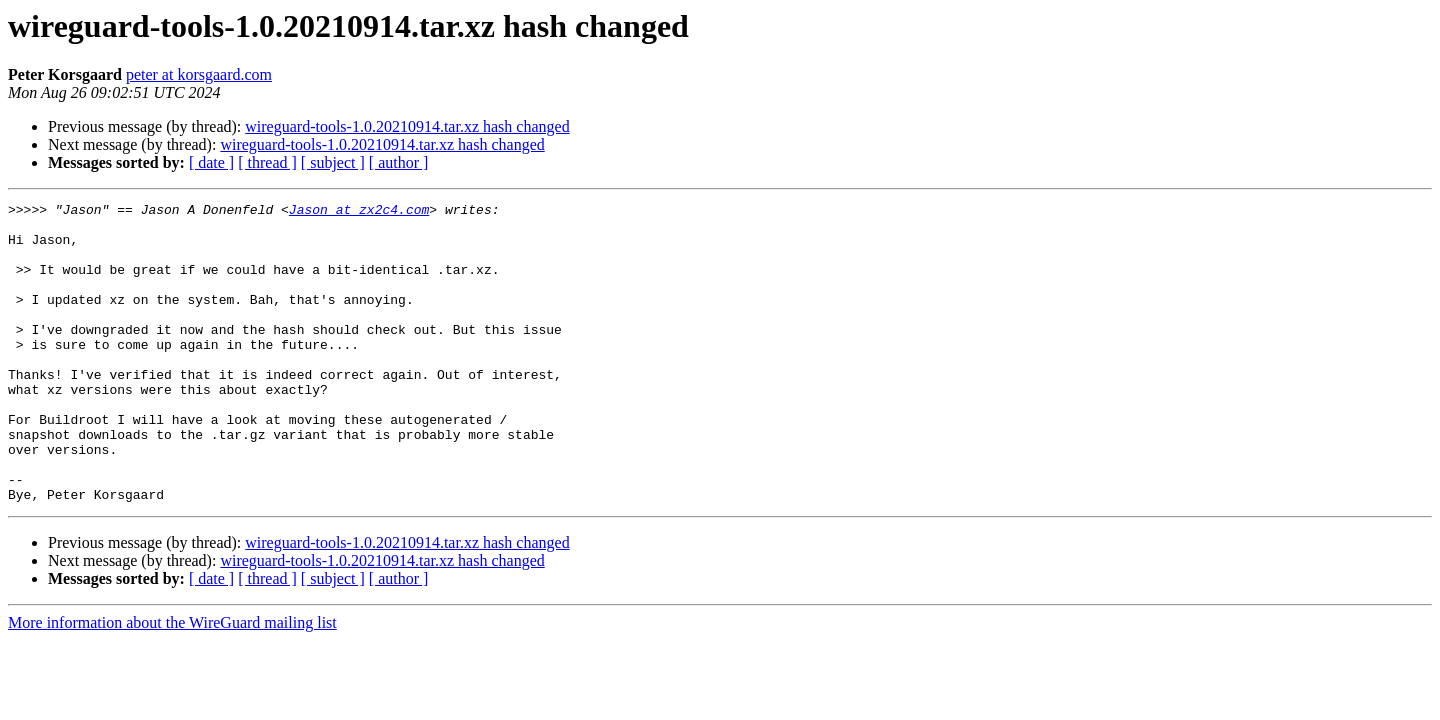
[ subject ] (333, 162)
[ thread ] (267, 162)
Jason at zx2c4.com (359, 212)
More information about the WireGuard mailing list (172, 682)
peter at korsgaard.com (199, 74)
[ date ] (211, 162)
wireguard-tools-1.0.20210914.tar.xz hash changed (407, 126)
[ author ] (399, 162)
